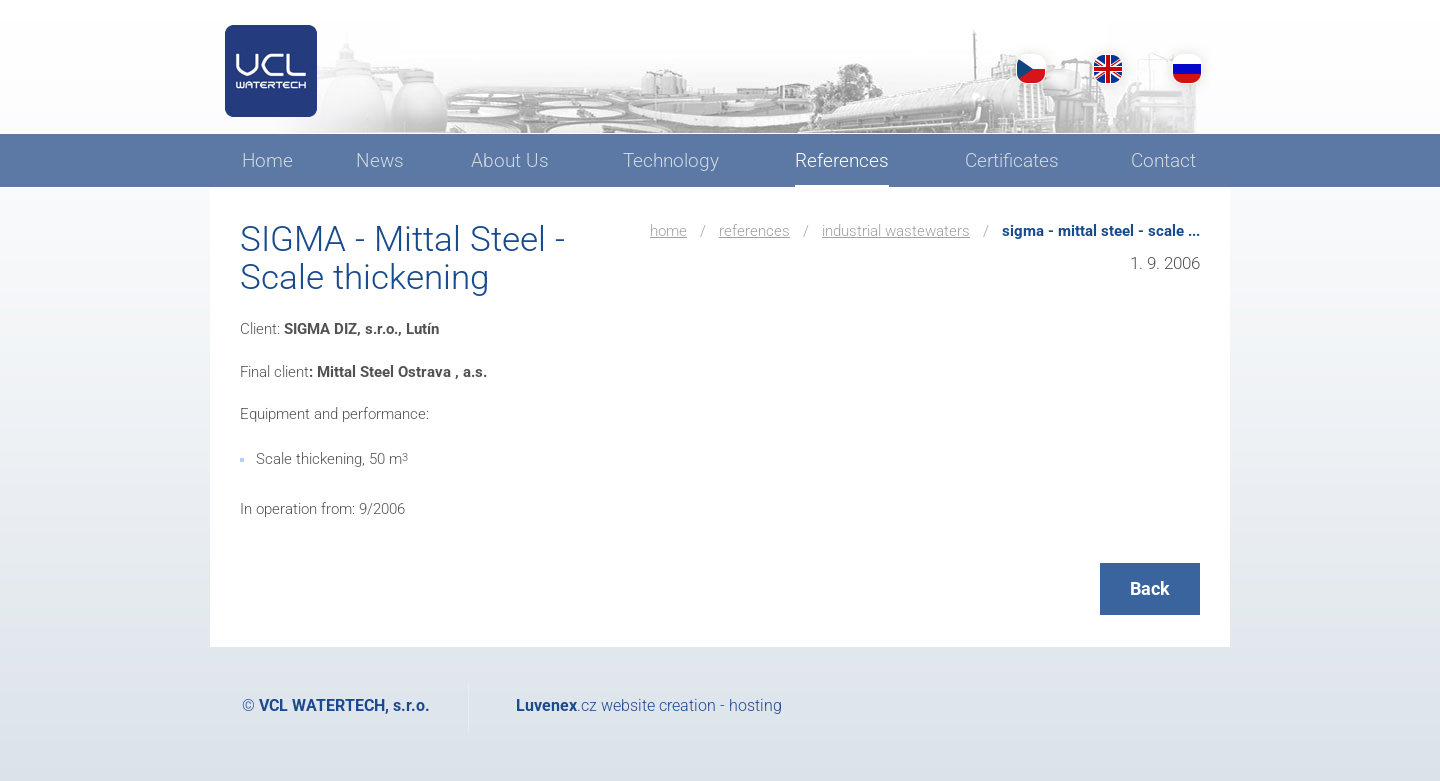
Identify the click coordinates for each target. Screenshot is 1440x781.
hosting (755, 705)
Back (1150, 588)
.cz (556, 705)
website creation (658, 705)
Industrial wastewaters (896, 231)
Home (668, 231)
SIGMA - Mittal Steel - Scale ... (1101, 231)
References (754, 231)
